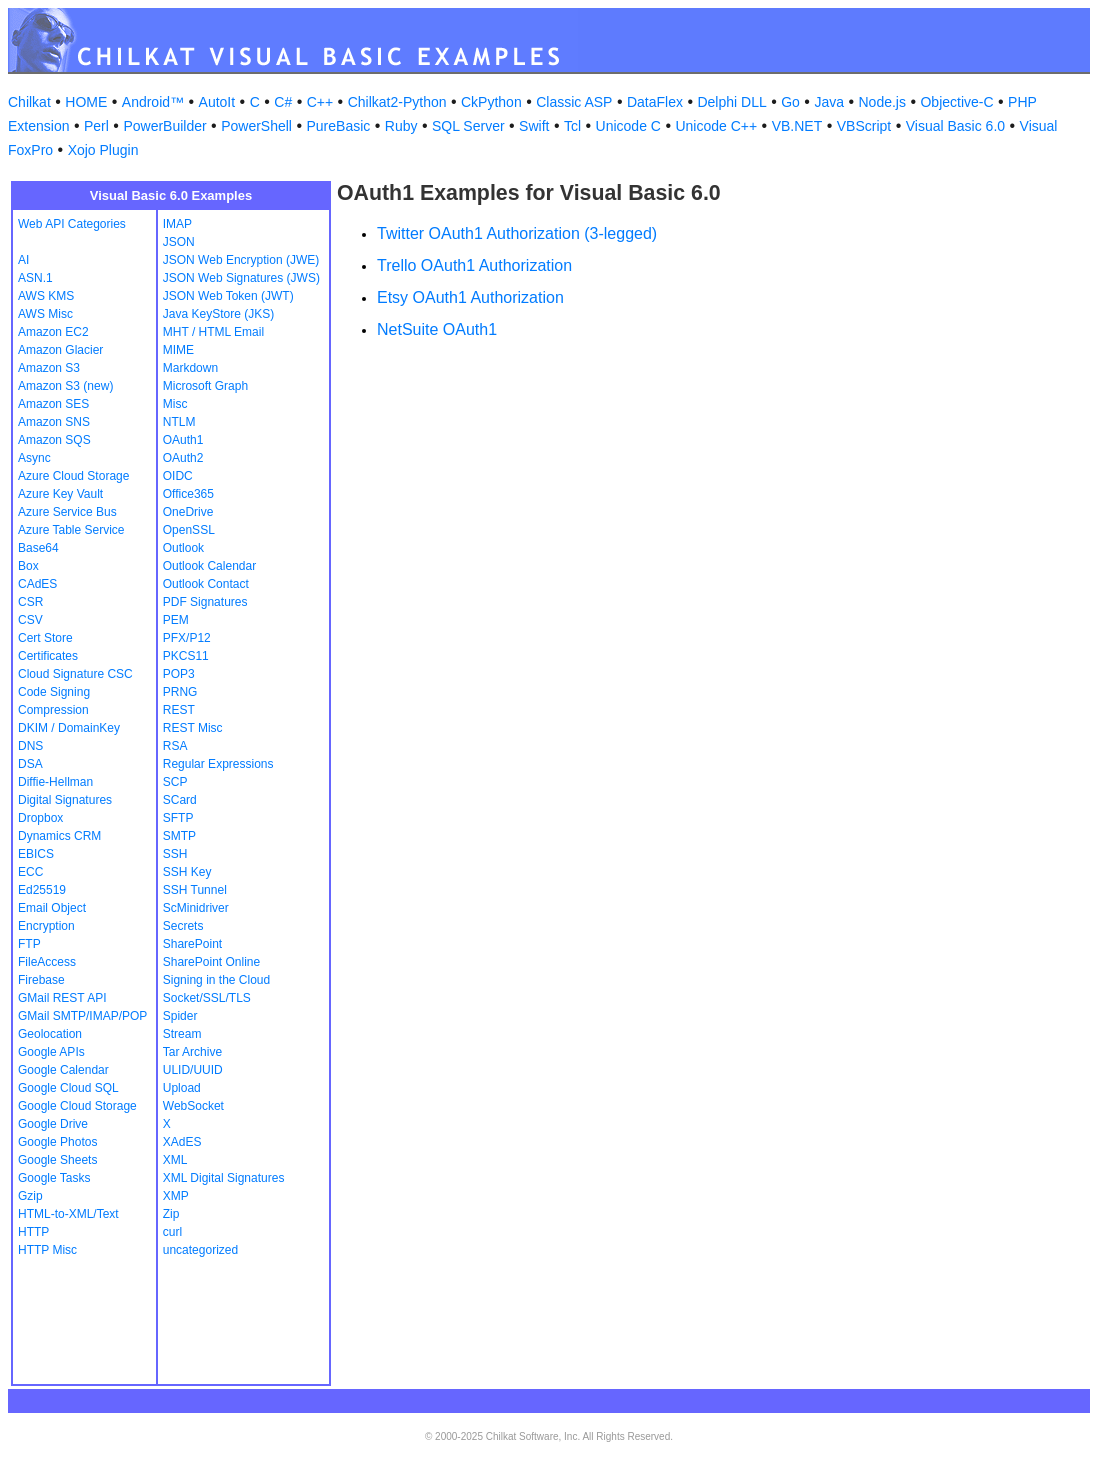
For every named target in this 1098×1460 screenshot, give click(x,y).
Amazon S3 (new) (65, 386)
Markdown (190, 368)
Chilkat (29, 102)
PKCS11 (186, 656)
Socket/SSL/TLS (207, 998)
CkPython (491, 102)
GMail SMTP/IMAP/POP (82, 1016)
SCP (175, 782)
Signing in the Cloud (216, 980)
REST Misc (193, 728)
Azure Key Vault (60, 494)
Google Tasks (54, 1178)
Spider (180, 1016)
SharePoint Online (211, 962)
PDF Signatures (205, 602)
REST (179, 710)
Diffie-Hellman (55, 782)
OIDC (178, 476)
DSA (30, 764)
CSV (30, 620)
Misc (175, 404)
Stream (182, 1034)
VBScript (864, 126)
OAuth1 (183, 440)
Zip (171, 1214)
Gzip (30, 1196)
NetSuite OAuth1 (437, 329)
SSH (175, 854)
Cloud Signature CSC (75, 674)
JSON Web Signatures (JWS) (241, 278)
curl (172, 1232)
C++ (320, 102)
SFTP (178, 818)
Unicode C (628, 126)
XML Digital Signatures (224, 1178)
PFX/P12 (187, 638)
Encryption (46, 926)
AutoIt (217, 102)
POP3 (179, 674)
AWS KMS (46, 296)
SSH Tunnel (195, 890)
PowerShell (256, 126)
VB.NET (797, 126)
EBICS (36, 854)
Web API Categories (72, 224)
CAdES (37, 584)
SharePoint (192, 944)
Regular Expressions (218, 764)
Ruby (401, 126)
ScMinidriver (196, 908)
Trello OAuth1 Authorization (474, 265)
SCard (180, 800)
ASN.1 (35, 278)
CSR (30, 602)
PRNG (180, 692)
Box (28, 566)
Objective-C (956, 102)
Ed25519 (42, 890)
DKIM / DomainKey (69, 728)
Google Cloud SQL (68, 1088)
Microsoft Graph (205, 386)
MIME (178, 350)
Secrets (183, 926)
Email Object (52, 908)
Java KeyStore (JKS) (218, 314)
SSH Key (187, 872)
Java (829, 102)
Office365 (188, 494)
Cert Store (45, 638)
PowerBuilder (164, 126)
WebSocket (193, 1106)
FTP (29, 944)
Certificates (48, 656)
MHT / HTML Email (213, 332)
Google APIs (51, 1052)
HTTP (33, 1232)
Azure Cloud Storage (73, 476)
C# (283, 102)
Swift (534, 126)
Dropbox (40, 818)
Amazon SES (53, 404)
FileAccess (47, 962)
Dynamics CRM (59, 836)
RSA (175, 746)
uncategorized (200, 1250)
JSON (179, 242)
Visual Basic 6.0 (955, 126)
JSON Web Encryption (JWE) (241, 260)
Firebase (41, 980)
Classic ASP (574, 102)
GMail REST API (62, 998)
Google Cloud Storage (77, 1106)
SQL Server (468, 126)
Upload (182, 1088)
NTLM (179, 422)
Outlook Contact (206, 584)
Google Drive (53, 1124)
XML (175, 1160)
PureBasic (338, 126)
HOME (86, 102)
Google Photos (57, 1142)
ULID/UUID (193, 1070)
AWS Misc (45, 314)
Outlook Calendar (209, 566)
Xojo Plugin (103, 150)
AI (23, 260)
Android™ (153, 102)
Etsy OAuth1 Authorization (470, 297)
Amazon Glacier (60, 350)
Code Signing (54, 692)
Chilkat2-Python (397, 102)
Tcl (572, 126)
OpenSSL (189, 530)
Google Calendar (63, 1070)
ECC (30, 872)
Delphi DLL (731, 102)
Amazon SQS (54, 440)
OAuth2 (183, 458)
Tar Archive (192, 1052)
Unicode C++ (716, 126)
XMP (176, 1196)
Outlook (183, 548)
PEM (176, 620)
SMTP (179, 836)
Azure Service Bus (67, 512)
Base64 (38, 548)
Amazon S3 (49, 368)
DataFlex (655, 102)
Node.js (882, 102)
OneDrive (188, 512)
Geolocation (50, 1034)
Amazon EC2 (53, 332)
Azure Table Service (71, 530)
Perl (96, 126)
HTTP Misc (47, 1250)
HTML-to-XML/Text (68, 1214)
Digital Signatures (65, 800)
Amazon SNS (54, 422)
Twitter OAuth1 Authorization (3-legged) (517, 233)
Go (790, 102)
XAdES (182, 1142)
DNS (30, 746)
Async (34, 458)
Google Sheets (57, 1160)
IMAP (177, 224)
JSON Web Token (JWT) (228, 296)
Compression (53, 710)
